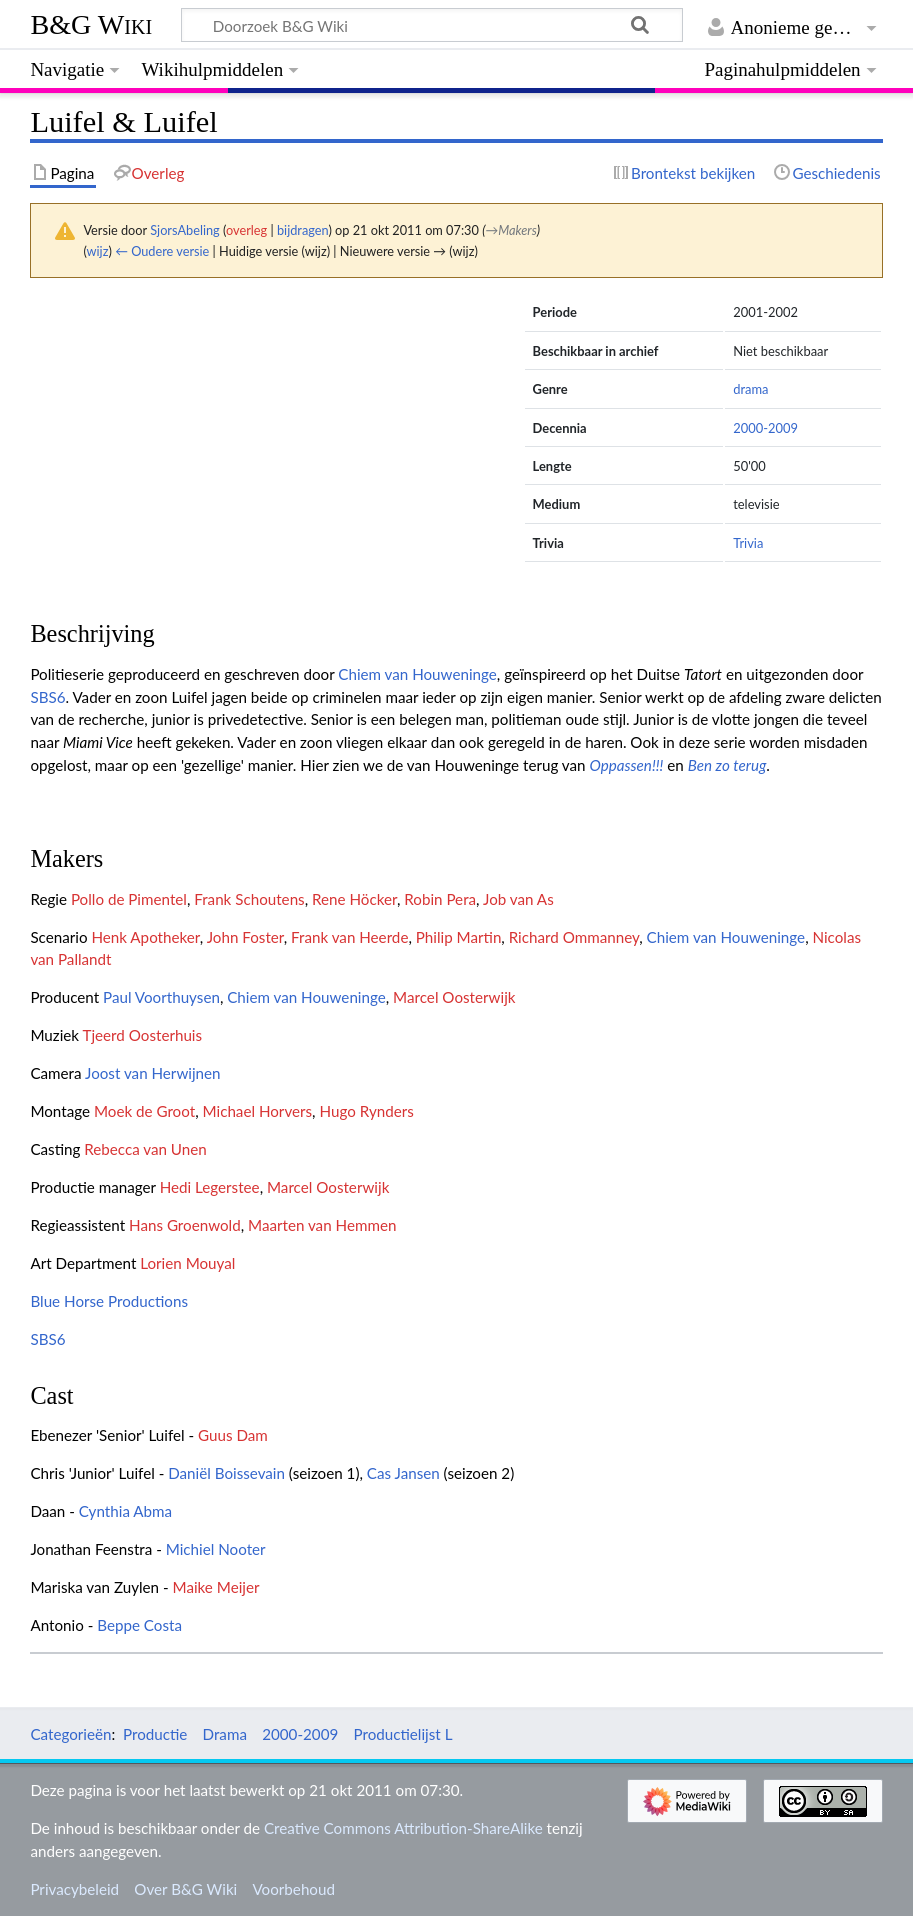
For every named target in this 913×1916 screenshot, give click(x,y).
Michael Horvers (258, 1111)
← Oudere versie (162, 251)
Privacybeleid (74, 1889)
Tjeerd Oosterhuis (143, 1035)
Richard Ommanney (574, 937)
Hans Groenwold (185, 1225)
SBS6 (47, 697)
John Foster (245, 937)
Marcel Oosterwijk (454, 997)
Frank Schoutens (249, 899)
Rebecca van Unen (145, 1149)
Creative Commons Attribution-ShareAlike (403, 1828)
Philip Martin (459, 937)
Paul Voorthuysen (161, 997)
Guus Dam (233, 1435)
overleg (246, 230)
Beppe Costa (139, 1625)
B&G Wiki (91, 24)
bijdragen (302, 230)
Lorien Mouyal (187, 1263)
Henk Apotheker (145, 937)
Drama (225, 1734)
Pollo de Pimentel (129, 899)
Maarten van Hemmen (322, 1225)
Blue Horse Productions (109, 1301)
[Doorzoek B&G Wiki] (431, 25)
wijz (98, 251)
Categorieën (70, 1734)
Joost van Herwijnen (153, 1073)
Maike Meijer (216, 1587)
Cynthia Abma (125, 1511)
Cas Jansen (403, 1473)
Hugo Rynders (366, 1111)
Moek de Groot (144, 1111)
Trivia (748, 543)
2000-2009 (765, 428)
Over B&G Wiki (185, 1889)
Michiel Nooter (216, 1549)
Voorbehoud (293, 1889)
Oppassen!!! (626, 765)
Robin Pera (440, 899)
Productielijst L (402, 1734)
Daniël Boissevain (226, 1473)
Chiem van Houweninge (417, 674)
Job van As (518, 899)
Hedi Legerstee (210, 1187)
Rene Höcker (354, 899)
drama (750, 389)
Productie (155, 1734)
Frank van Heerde (349, 937)
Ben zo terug (727, 765)
